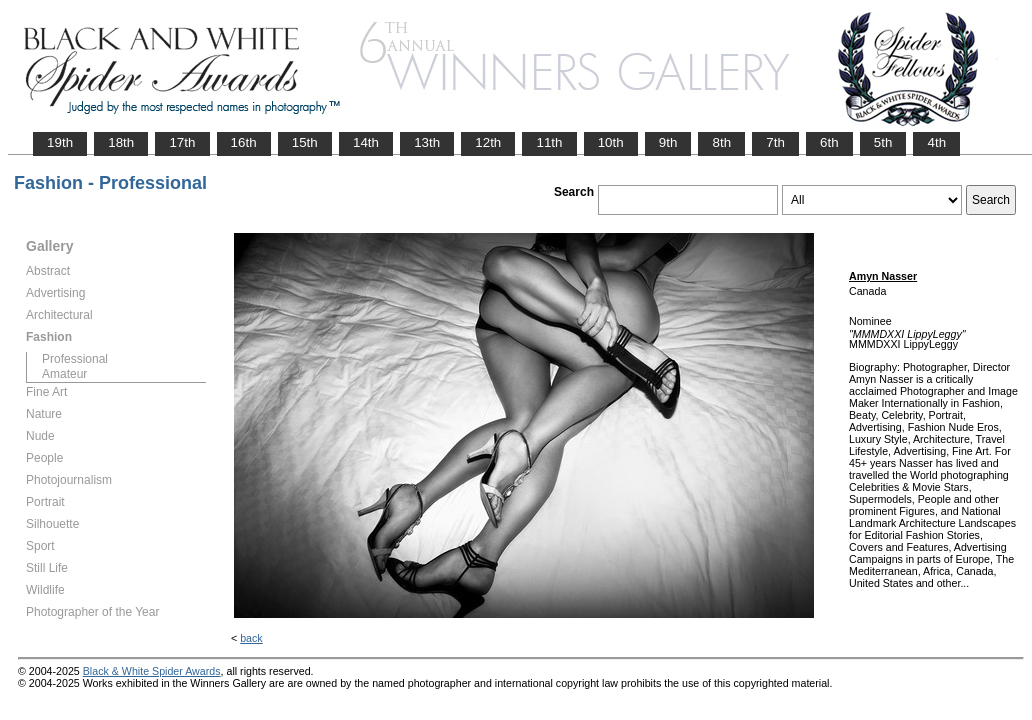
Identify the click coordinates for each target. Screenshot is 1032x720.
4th (936, 142)
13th (427, 142)
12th (488, 142)
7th (775, 142)
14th (366, 142)
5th (883, 142)
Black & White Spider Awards (152, 671)
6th (829, 142)
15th (305, 142)
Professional (75, 359)
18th (121, 142)
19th (60, 142)
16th (244, 142)
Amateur (64, 374)
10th (611, 142)
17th (182, 142)
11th (549, 142)
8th (721, 142)
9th (668, 142)
